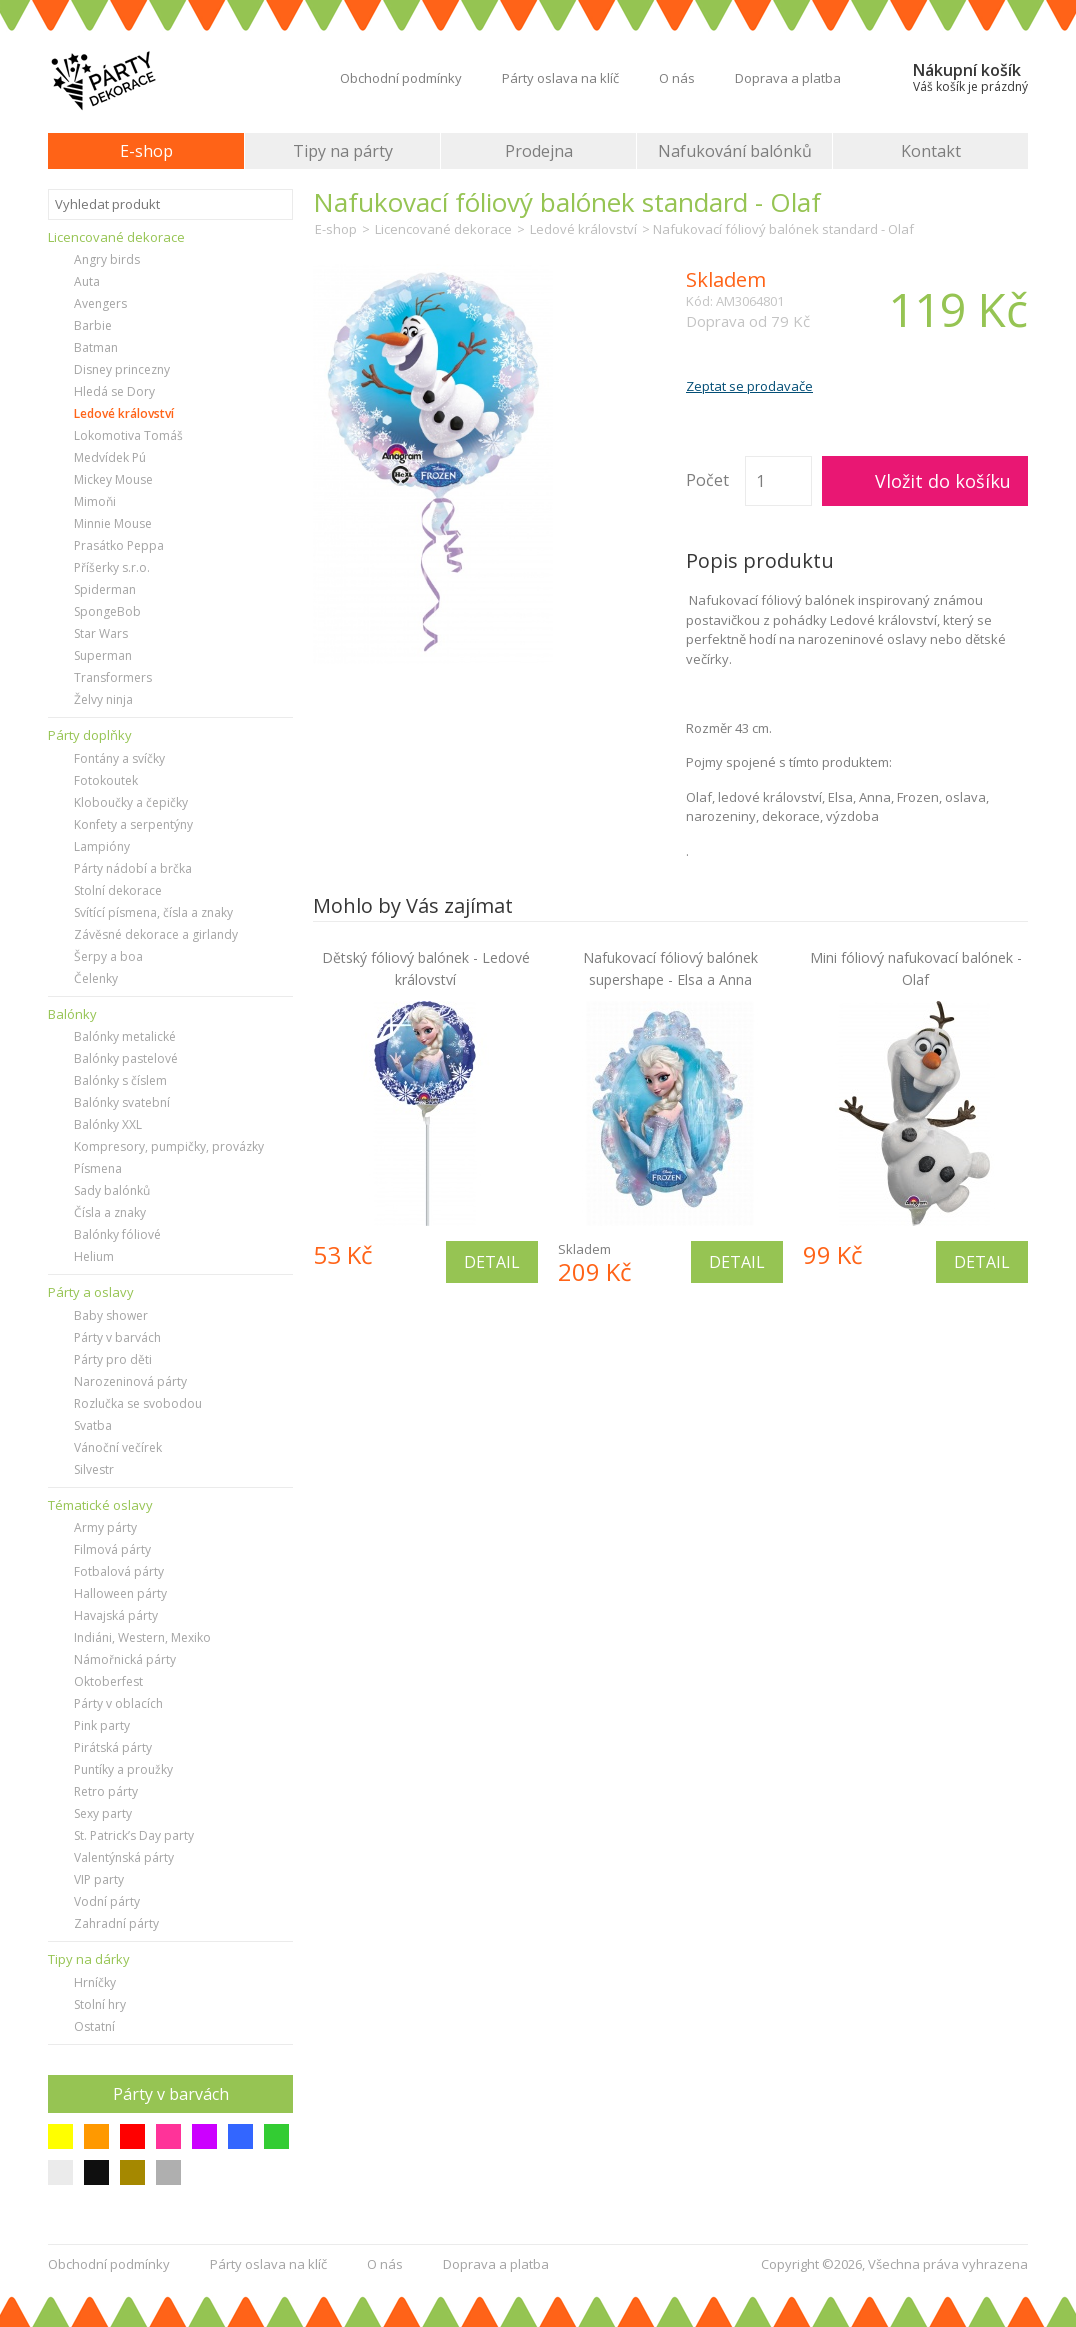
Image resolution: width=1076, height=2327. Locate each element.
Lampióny (102, 846)
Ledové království (124, 413)
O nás (677, 78)
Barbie (93, 325)
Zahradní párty (116, 1923)
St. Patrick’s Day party (134, 1835)
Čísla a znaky (110, 1212)
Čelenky (96, 978)
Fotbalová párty (119, 1571)
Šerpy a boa (108, 956)
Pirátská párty (113, 1747)
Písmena (98, 1168)
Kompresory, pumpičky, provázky (169, 1146)
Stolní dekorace (118, 890)
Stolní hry (100, 2004)
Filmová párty (112, 1549)
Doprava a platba (788, 78)
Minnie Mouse (113, 523)
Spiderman (105, 589)
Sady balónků (112, 1190)
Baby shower (111, 1315)
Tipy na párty (343, 151)
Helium (94, 1256)
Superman (103, 655)
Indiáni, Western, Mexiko (142, 1637)
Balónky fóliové (117, 1234)
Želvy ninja (103, 699)
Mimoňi (95, 501)
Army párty (105, 1527)
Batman (96, 347)
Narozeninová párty (130, 1381)
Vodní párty (107, 1901)
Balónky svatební (122, 1102)
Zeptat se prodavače (749, 386)
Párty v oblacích (118, 1703)
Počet (707, 480)
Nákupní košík (970, 77)
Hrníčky (95, 1982)
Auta (87, 281)
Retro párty (106, 1791)
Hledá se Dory (114, 391)
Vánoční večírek (118, 1447)
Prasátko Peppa (119, 545)
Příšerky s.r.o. (112, 567)
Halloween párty (120, 1593)
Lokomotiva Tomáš (128, 435)
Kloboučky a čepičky (131, 802)
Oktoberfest (108, 1681)
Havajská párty (116, 1615)
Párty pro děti (113, 1359)
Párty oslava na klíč (560, 78)
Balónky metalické (125, 1036)
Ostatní (94, 2026)
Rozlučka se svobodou (138, 1403)
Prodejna (539, 151)
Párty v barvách (117, 1337)
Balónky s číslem (120, 1080)
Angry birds (107, 259)
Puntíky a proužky (123, 1769)
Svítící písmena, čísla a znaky (153, 912)
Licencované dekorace (443, 229)
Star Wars (101, 633)
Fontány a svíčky (119, 758)
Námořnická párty (125, 1659)
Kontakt (931, 151)
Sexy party (103, 1813)
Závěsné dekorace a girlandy (156, 934)
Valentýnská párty (124, 1857)
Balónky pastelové (126, 1058)
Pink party (102, 1725)
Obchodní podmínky (401, 78)
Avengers (100, 303)
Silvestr (94, 1469)
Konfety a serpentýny (133, 824)
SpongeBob (107, 611)
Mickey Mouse (113, 479)
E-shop (146, 151)
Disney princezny (122, 369)
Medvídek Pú (110, 457)
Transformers (113, 677)
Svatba (93, 1425)
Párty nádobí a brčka (133, 868)
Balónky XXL (108, 1124)
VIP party (99, 1879)
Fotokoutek (106, 780)
